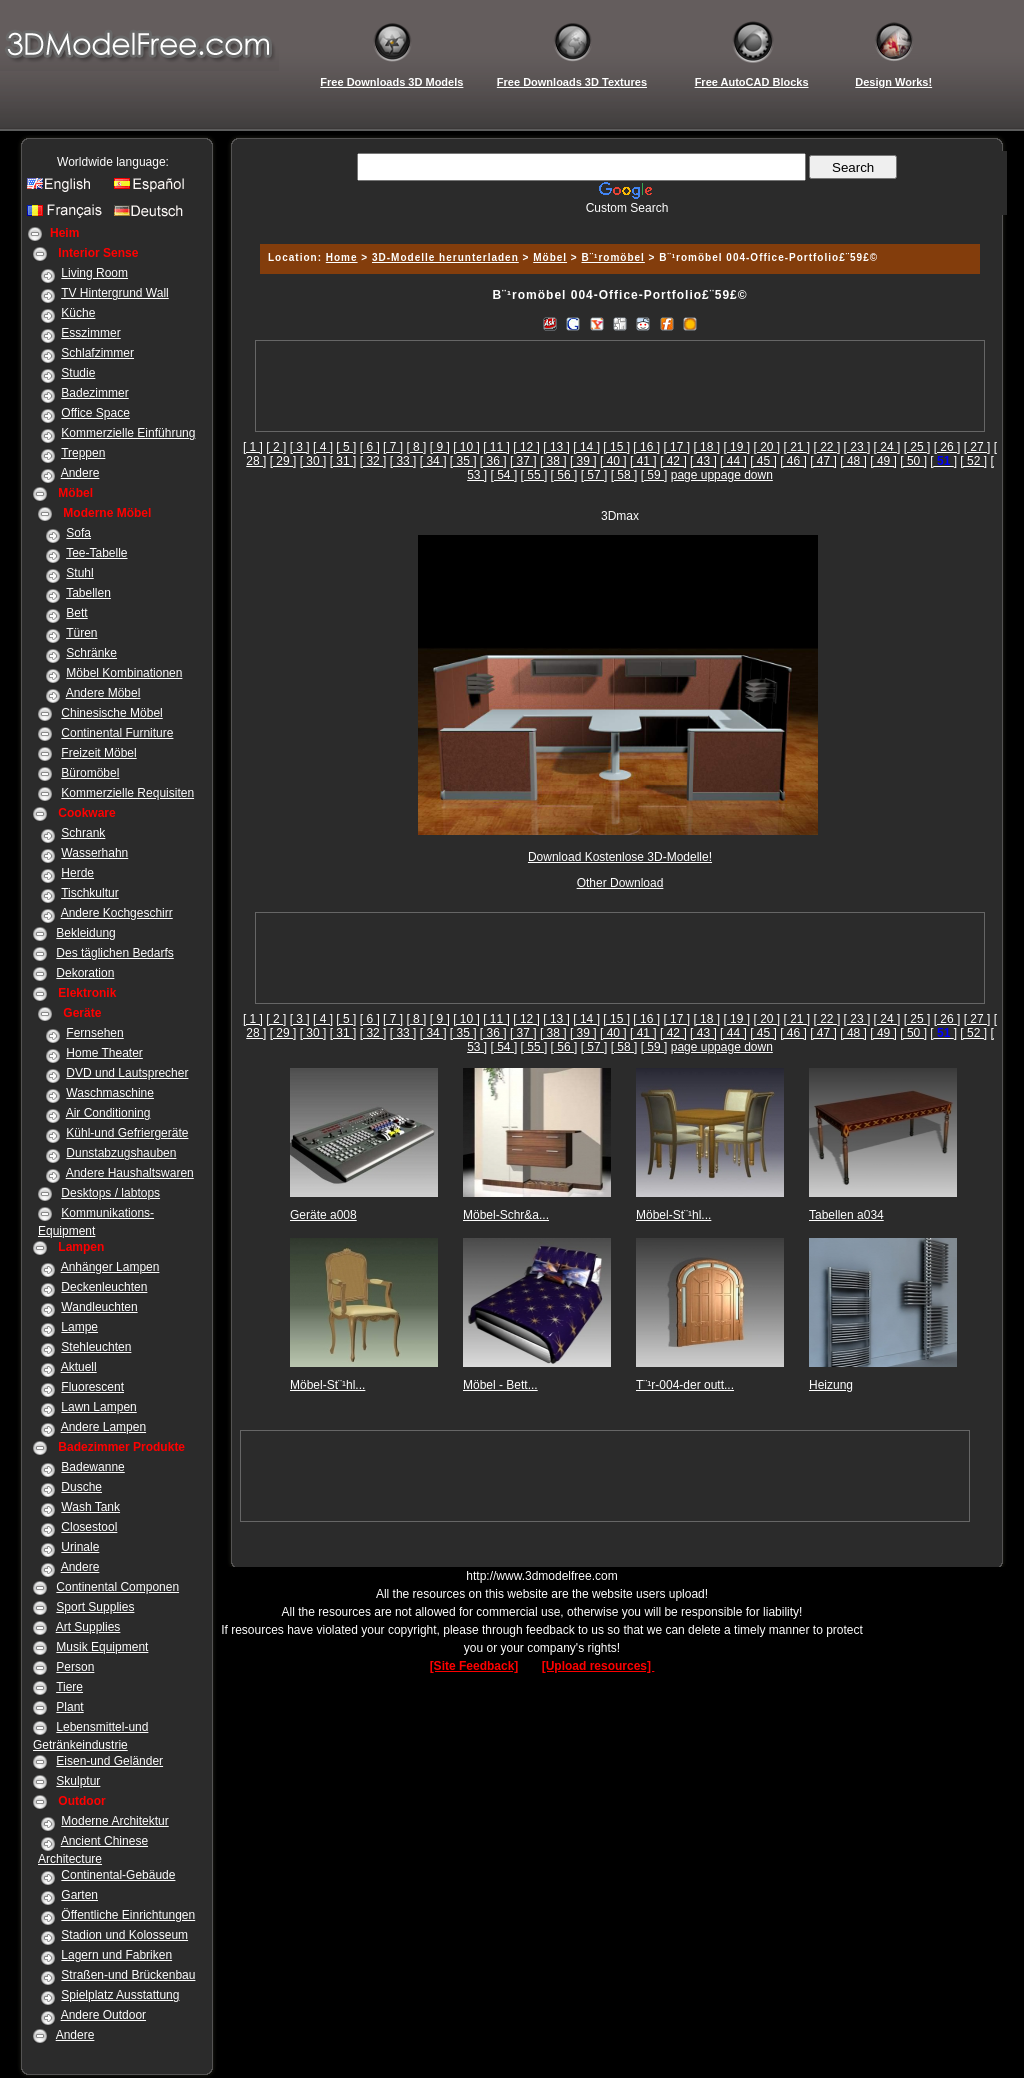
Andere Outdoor (103, 2015)
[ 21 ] (797, 447)
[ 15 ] (616, 447)
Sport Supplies (95, 1607)
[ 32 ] (373, 461)
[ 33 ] (403, 461)
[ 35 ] (463, 461)
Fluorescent (92, 1387)
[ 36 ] (493, 461)
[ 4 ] (323, 447)
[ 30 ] (313, 461)
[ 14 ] (586, 447)
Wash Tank (90, 1507)
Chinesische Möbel (111, 713)
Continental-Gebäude (118, 1875)
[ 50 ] (913, 461)
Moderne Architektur (114, 1821)
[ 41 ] (643, 461)
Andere (80, 473)
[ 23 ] (857, 447)
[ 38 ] (553, 461)
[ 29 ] (283, 461)
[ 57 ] (594, 475)
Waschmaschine (110, 1093)
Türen (81, 633)
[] (943, 461)
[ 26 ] (947, 447)
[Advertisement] (617, 222)
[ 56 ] (564, 475)
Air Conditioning (108, 1113)
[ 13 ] (556, 447)
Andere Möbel (103, 693)
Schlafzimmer (97, 353)
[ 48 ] (853, 461)
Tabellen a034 (846, 1215)
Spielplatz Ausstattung (120, 1995)
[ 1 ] (253, 447)
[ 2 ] (276, 447)
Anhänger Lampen (110, 1267)
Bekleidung (85, 933)
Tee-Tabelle (96, 553)
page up (692, 475)
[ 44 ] (733, 461)
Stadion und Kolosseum (124, 1935)
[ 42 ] (673, 461)
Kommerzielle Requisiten (127, 793)
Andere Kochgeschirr (117, 913)
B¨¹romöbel (613, 257)
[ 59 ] (654, 475)
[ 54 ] (504, 475)
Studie (78, 373)
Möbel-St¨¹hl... (673, 1215)
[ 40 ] (613, 461)
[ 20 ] (766, 447)
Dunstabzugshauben (121, 1153)
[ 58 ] (624, 475)
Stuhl (79, 573)
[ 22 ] (827, 447)
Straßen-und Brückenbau (128, 1975)
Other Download (620, 883)
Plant (69, 1707)
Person (75, 1667)
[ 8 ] (416, 447)
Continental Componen (117, 1587)
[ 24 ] (887, 447)
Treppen (83, 453)
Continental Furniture (117, 733)
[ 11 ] (496, 447)
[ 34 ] (433, 461)
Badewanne (92, 1467)
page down (743, 475)
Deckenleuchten (104, 1287)
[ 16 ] (646, 447)
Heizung (831, 1385)
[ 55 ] (534, 475)
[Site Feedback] (474, 1666)
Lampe (79, 1327)
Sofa (78, 533)
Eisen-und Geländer (109, 1761)
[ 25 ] (917, 447)
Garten (79, 1895)
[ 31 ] (343, 461)
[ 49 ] (883, 461)
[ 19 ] (736, 447)
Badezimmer (94, 393)
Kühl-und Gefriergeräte (127, 1133)
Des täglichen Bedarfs (114, 953)
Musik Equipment (102, 1647)
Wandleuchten (99, 1307)
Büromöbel (90, 773)
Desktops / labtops (110, 1193)
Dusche (81, 1487)
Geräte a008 (323, 1215)
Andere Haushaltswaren (130, 1173)
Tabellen (88, 593)
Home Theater (104, 1053)
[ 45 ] (763, 461)
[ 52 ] (973, 461)
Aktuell (79, 1367)
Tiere (69, 1687)
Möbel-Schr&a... (506, 1215)
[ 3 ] (300, 447)
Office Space (95, 413)
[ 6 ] (370, 447)
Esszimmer (90, 333)
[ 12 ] (526, 447)
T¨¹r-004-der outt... (685, 1385)
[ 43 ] (703, 461)
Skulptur (78, 1781)
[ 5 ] (346, 447)
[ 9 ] (440, 447)
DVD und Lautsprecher (127, 1073)
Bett (76, 613)
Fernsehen (94, 1033)
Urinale (80, 1547)
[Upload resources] (598, 1666)
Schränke (91, 653)
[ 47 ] (823, 461)
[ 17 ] (676, 447)
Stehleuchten (96, 1347)
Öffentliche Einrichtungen (128, 1915)
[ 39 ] (583, 461)
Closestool (89, 1527)
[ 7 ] (393, 447)
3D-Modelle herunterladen (445, 257)
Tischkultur (90, 893)
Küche (78, 313)
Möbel (550, 257)
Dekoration (85, 973)
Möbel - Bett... (500, 1385)
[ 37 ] (523, 461)
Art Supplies (88, 1627)
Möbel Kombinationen (124, 673)
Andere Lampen (103, 1427)
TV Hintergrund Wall (115, 293)
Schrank (83, 833)
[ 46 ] (793, 461)
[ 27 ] (977, 447)
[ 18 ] (706, 447)
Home (342, 257)
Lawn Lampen (98, 1407)
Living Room (94, 273)
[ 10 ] (466, 447)
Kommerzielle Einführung (128, 433)
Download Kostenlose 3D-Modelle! (620, 857)
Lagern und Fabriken (116, 1955)
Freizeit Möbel (98, 753)
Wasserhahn (94, 853)
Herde (77, 873)
